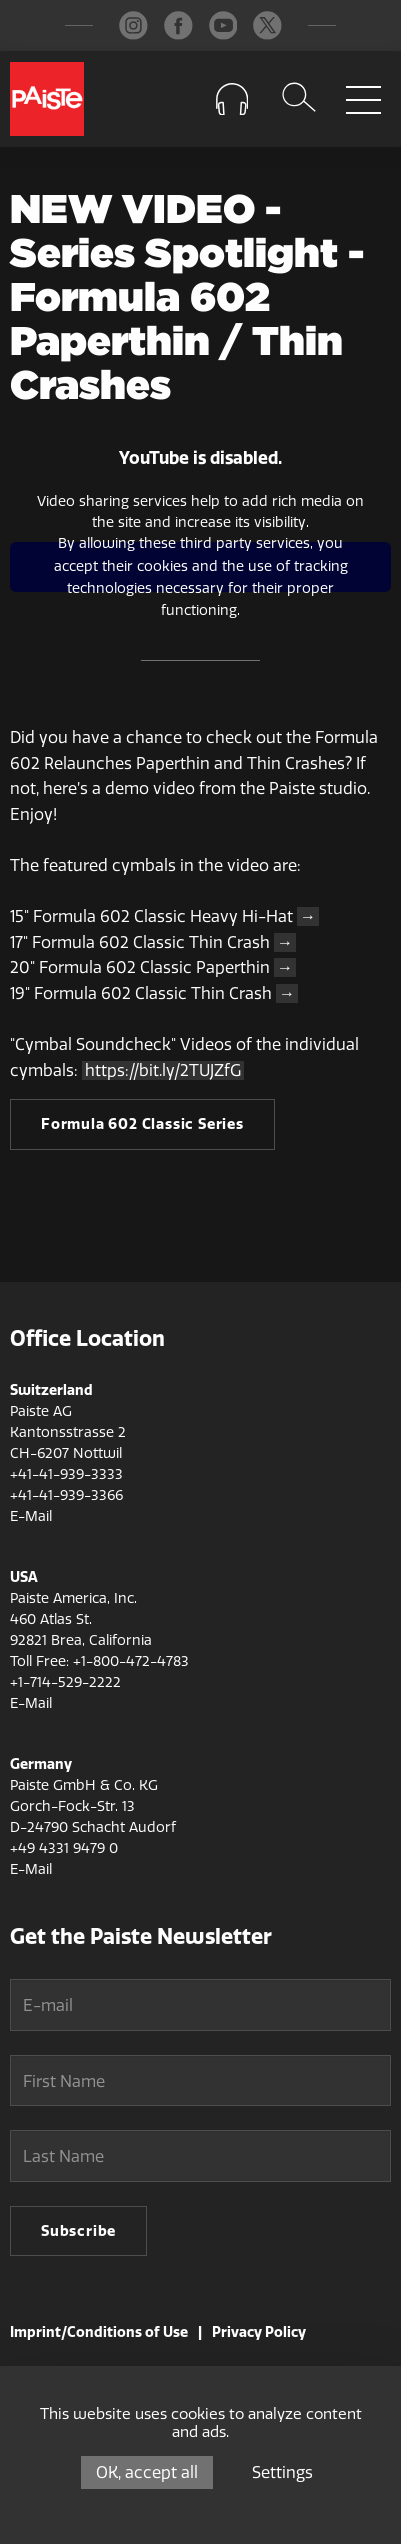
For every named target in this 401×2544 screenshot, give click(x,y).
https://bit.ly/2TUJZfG (163, 1070)
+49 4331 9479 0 (64, 1848)
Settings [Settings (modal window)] (282, 2472)
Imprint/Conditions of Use (99, 2332)
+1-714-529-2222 (65, 1682)
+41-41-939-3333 (66, 1474)
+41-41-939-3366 (66, 1495)
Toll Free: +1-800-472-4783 (99, 1661)
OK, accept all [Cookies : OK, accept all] (147, 2472)
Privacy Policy (259, 2332)
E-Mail (31, 1516)
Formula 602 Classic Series (142, 1124)
